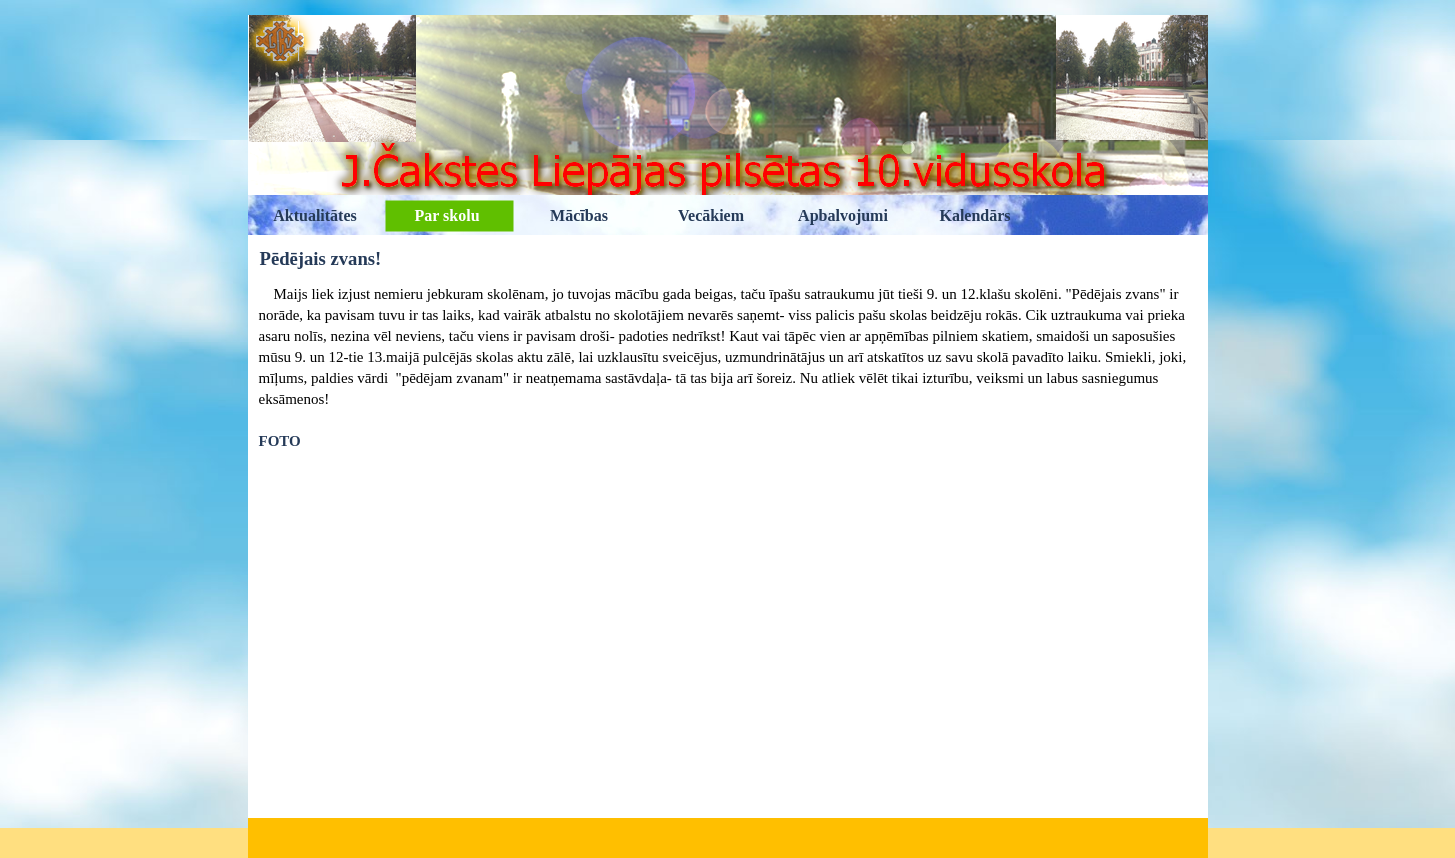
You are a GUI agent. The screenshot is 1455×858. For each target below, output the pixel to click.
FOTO (280, 441)
